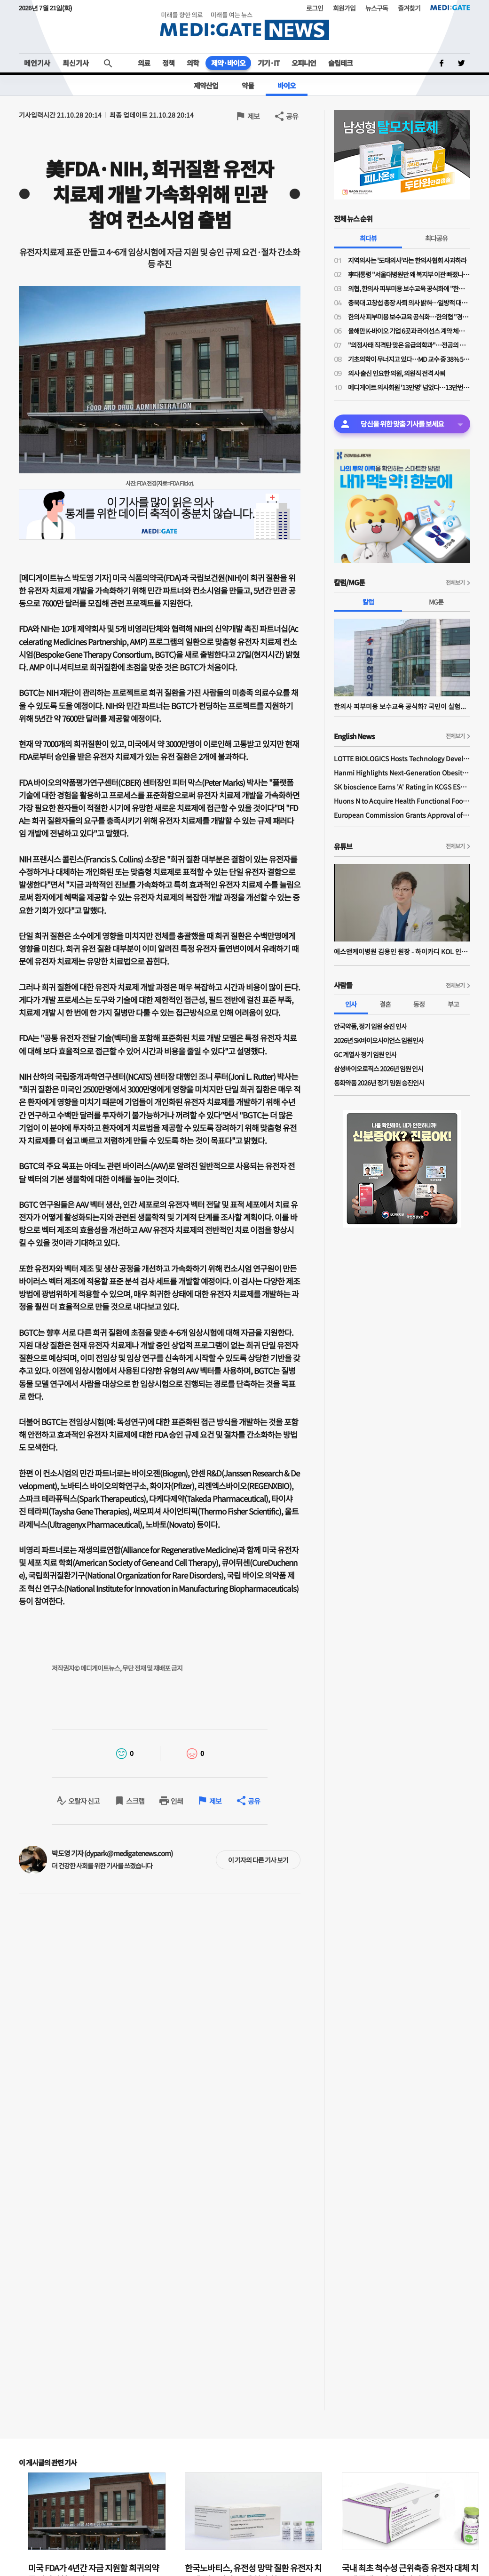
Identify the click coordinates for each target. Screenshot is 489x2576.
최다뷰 (368, 238)
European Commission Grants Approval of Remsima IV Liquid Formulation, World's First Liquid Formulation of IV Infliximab (402, 815)
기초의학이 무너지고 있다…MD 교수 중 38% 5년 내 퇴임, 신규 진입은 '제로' (409, 359)
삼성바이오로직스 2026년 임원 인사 (378, 1068)
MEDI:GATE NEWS (244, 26)
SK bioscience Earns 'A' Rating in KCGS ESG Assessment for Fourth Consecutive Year (402, 786)
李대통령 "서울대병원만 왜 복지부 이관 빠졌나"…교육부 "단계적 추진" (409, 274)
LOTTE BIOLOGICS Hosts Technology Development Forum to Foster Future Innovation (402, 758)
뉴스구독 (376, 8)
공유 (292, 116)
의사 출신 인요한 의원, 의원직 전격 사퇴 (396, 373)
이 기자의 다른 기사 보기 (258, 1860)
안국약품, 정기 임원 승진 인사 (370, 1026)
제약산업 (206, 85)
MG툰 (436, 601)
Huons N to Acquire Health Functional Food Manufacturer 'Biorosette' (402, 800)
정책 (168, 63)
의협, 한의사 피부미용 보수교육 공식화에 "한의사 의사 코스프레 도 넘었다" (409, 288)
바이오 (286, 85)
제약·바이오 (228, 63)
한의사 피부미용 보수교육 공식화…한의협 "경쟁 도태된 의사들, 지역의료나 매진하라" (409, 316)
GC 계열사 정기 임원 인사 (365, 1054)
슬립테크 (340, 63)
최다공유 (436, 238)
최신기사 (76, 63)
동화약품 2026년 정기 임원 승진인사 (379, 1082)
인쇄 (177, 1801)
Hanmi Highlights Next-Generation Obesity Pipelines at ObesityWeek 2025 (402, 772)
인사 (350, 1004)
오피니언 (304, 63)
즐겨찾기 (409, 8)
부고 (453, 1004)
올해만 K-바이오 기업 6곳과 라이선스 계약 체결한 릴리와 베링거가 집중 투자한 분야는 (409, 330)
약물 (248, 85)
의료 (144, 63)
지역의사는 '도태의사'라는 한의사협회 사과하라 (407, 260)
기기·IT (268, 63)
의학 (193, 63)
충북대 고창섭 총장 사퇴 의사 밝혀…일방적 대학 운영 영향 (409, 302)
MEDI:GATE (450, 7)
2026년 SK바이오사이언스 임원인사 (379, 1040)
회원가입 (344, 8)
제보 (253, 116)
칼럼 (368, 601)
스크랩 (135, 1801)
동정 (419, 1004)
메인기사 (37, 63)
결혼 (385, 1004)
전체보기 (455, 582)
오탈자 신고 (84, 1801)
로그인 (314, 8)
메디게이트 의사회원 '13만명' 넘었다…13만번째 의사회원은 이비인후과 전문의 (409, 387)
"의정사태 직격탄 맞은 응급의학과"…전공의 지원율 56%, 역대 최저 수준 (409, 345)
